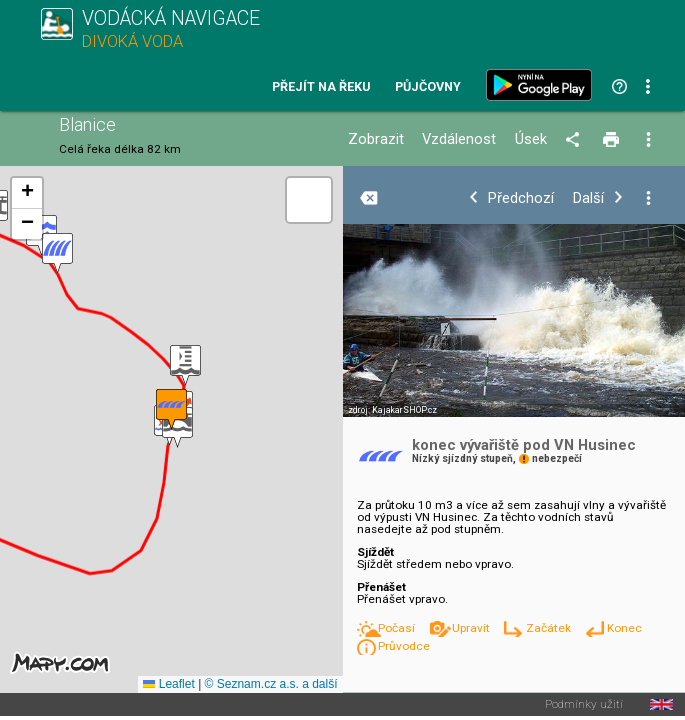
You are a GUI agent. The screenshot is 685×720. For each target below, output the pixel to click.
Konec (624, 628)
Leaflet (168, 684)
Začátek (550, 628)
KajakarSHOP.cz (404, 410)
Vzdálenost (459, 139)
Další (588, 198)
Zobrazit (376, 139)
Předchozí (521, 198)
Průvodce (404, 646)
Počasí (398, 628)
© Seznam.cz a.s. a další (271, 684)
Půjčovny (428, 87)
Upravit (472, 628)
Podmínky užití (584, 705)
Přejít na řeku (321, 87)
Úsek (531, 139)
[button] (185, 365)
